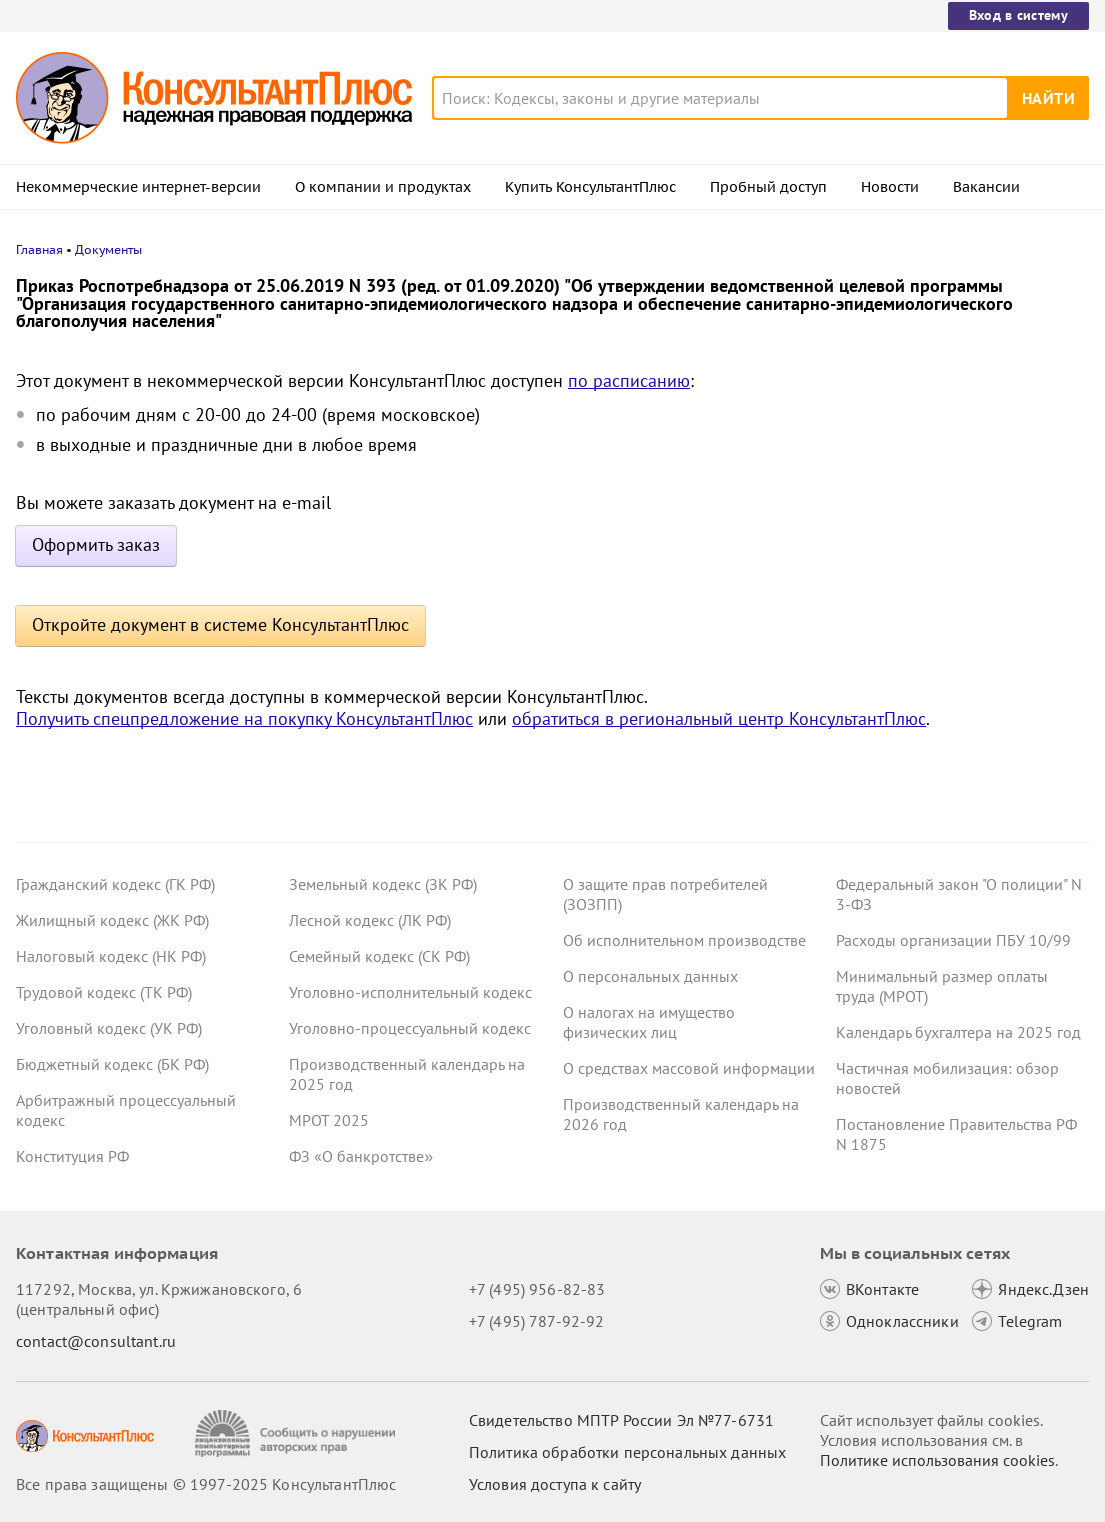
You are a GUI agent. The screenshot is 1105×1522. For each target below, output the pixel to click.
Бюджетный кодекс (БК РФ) (112, 1064)
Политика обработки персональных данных (627, 1452)
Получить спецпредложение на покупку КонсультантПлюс (244, 718)
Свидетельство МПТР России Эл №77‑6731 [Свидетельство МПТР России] (621, 1420)
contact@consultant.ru (96, 1341)
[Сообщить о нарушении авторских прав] (297, 1433)
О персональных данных (650, 976)
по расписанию (629, 380)
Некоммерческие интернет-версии (138, 187)
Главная (39, 249)
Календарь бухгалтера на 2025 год (958, 1032)
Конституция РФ (72, 1156)
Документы (108, 249)
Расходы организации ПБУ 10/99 (953, 940)
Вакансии (986, 187)
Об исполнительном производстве (684, 940)
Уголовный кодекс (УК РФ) (109, 1028)
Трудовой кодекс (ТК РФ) (104, 992)
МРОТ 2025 (329, 1120)
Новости (890, 187)
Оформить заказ (96, 544)
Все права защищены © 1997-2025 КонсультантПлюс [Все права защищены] (206, 1484)
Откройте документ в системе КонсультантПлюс (220, 624)
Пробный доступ (768, 187)
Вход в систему (1018, 15)
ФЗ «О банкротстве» (361, 1156)
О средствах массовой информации (689, 1068)
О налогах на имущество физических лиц (649, 1022)
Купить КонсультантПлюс (590, 187)
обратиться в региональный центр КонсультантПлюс (719, 718)
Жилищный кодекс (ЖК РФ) (112, 920)
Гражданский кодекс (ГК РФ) (115, 884)
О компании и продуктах (383, 187)
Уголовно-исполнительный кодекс (410, 992)
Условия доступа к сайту (555, 1484)
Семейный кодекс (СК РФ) (379, 956)
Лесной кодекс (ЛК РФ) (370, 920)
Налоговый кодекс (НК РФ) (111, 956)
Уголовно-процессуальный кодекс (410, 1028)
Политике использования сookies (937, 1460)
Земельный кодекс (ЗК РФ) (383, 884)
